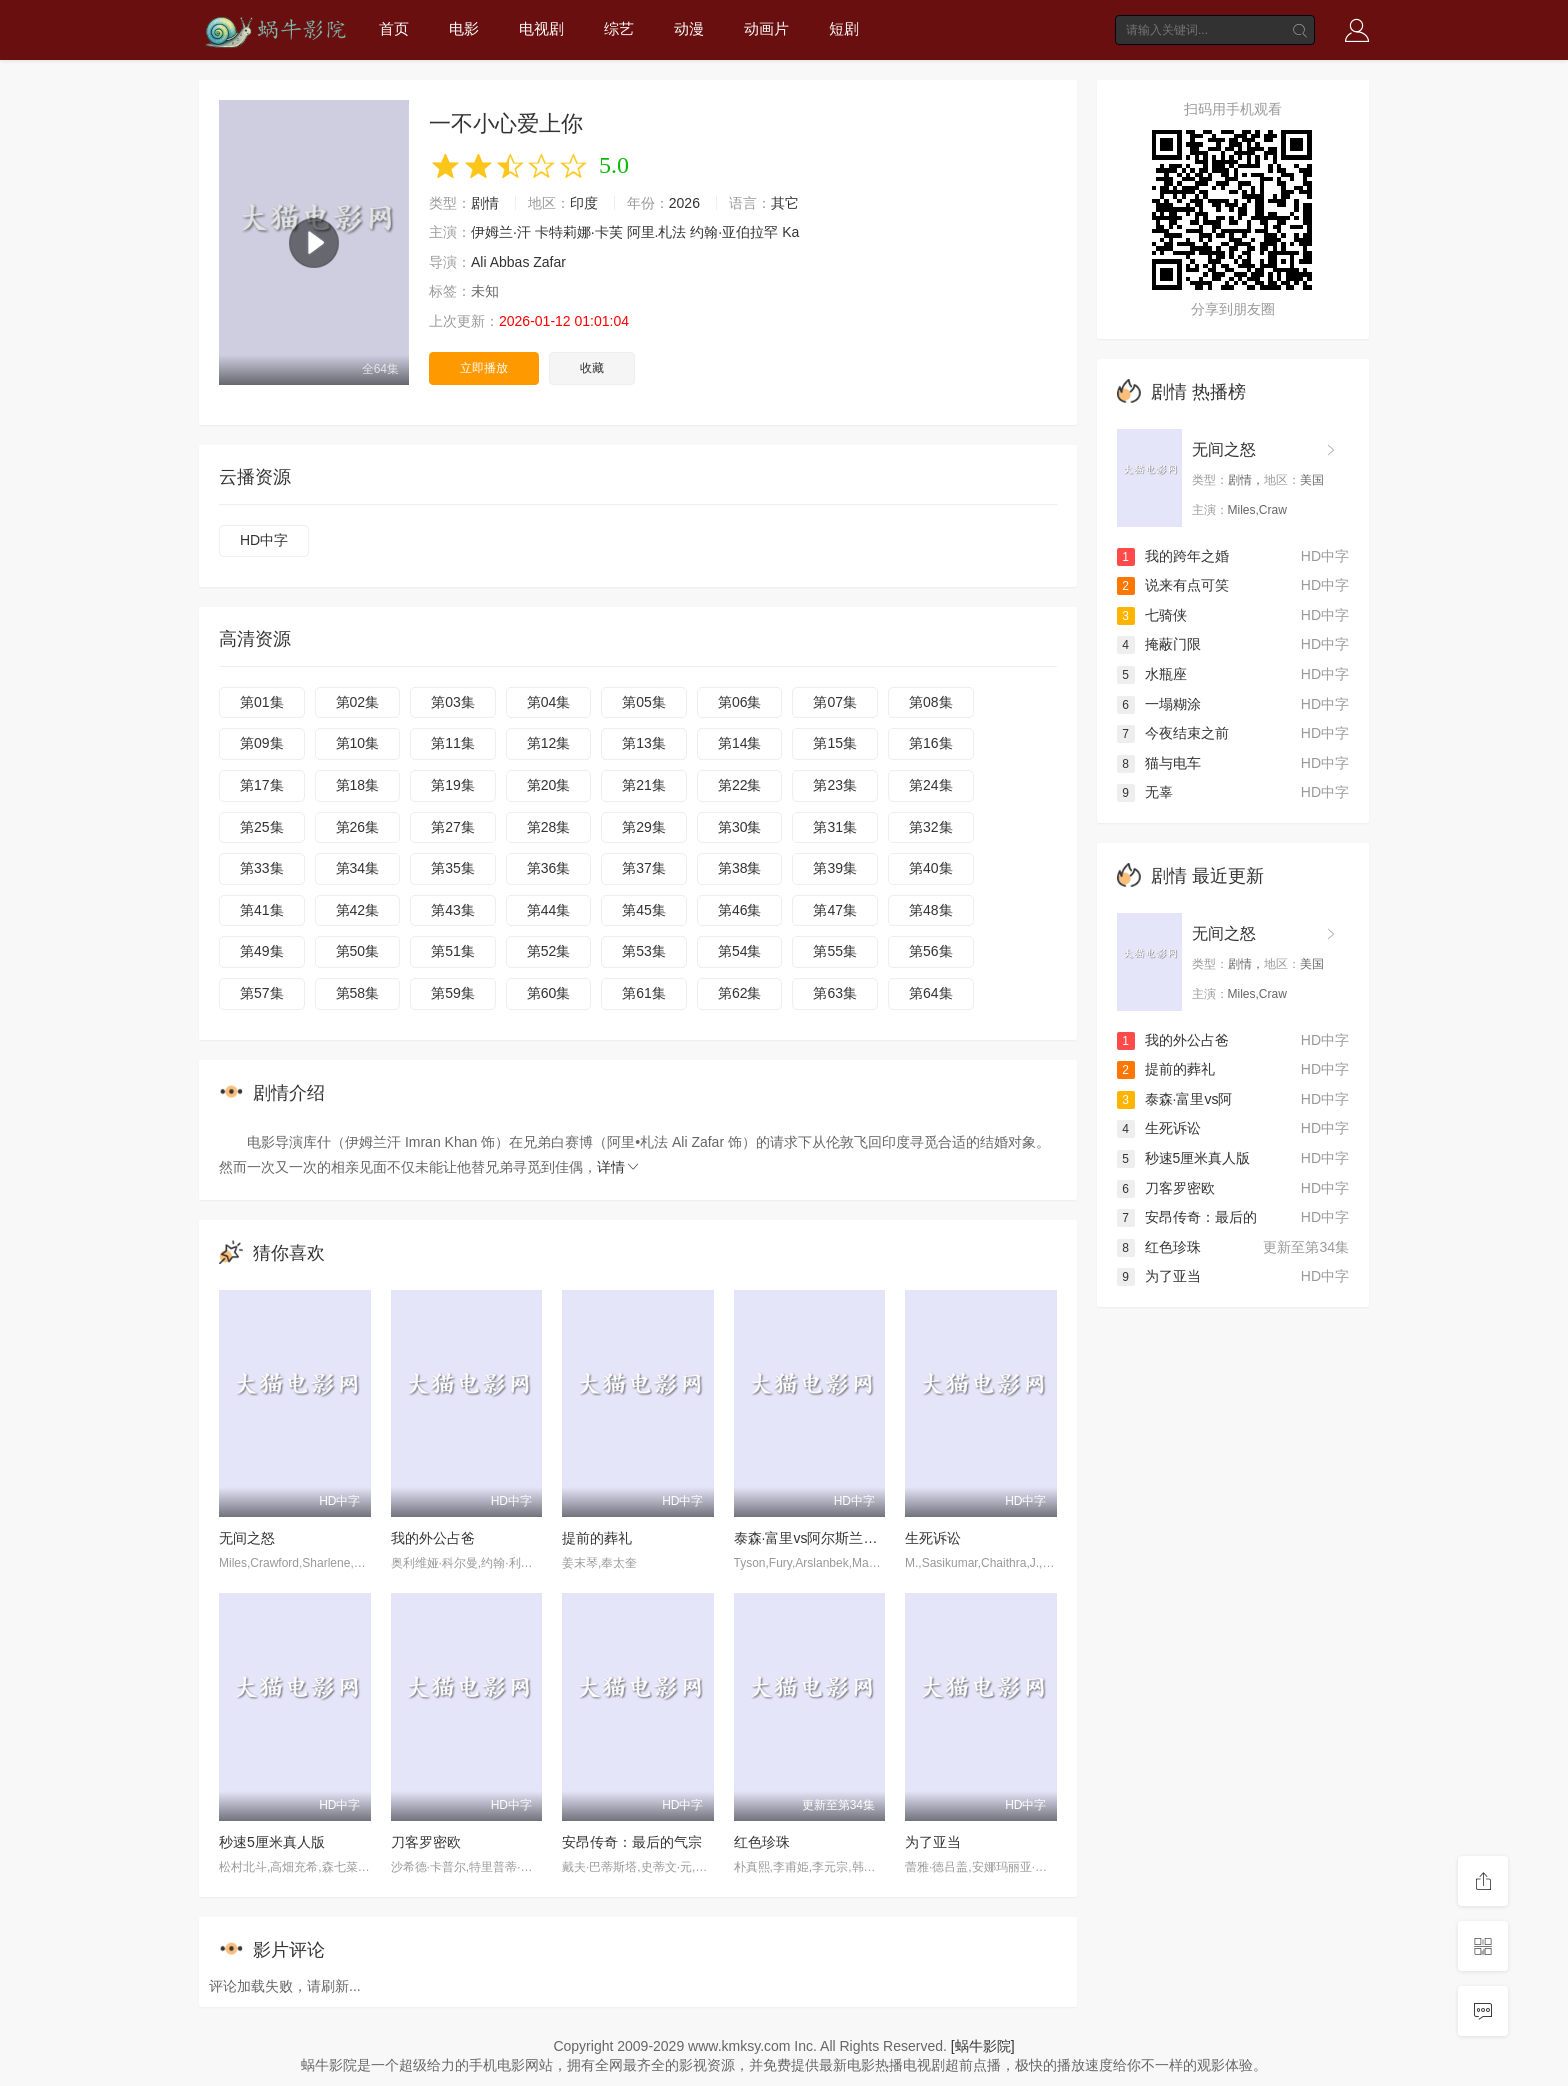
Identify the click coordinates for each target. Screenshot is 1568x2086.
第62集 (740, 993)
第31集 (835, 827)
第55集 (835, 951)
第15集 (835, 743)
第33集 (262, 868)
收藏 (592, 368)
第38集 (740, 868)
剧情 (485, 203)
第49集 (262, 951)
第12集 (549, 743)
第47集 (835, 910)
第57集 (262, 993)
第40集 (931, 868)
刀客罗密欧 (426, 1842)
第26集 (358, 827)
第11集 (453, 743)
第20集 (549, 785)
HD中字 (264, 540)
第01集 (262, 702)
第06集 (740, 702)
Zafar (549, 262)
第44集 (549, 910)
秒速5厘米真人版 (272, 1842)
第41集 (262, 910)
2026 (684, 203)
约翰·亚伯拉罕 (734, 232)
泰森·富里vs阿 (1175, 1099)
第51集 (453, 951)
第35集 (453, 868)
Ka (790, 232)
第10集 (358, 743)
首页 (394, 28)
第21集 (644, 785)
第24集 (931, 785)
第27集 (453, 827)
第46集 (740, 910)
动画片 (766, 28)
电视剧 (541, 28)
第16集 (931, 743)
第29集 (644, 827)
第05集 (644, 702)
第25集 (262, 827)
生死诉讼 (933, 1538)
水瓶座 (1152, 674)
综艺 (619, 28)
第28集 (549, 827)
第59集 (453, 993)
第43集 (453, 910)
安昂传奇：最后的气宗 (632, 1842)
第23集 (835, 785)
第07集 (835, 702)
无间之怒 (247, 1538)
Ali (479, 262)
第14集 (740, 743)
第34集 (358, 868)
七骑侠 (1152, 615)
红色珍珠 (762, 1842)
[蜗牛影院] (983, 2046)
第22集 (740, 785)
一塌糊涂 (1159, 704)
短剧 (844, 28)
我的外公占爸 (433, 1538)
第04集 (549, 702)
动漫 (689, 28)
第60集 (549, 993)
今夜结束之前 (1173, 733)
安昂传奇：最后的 (1187, 1217)
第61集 (644, 993)
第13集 (644, 743)
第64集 (931, 993)
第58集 (358, 993)
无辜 (1145, 792)
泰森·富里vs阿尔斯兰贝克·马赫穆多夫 (850, 1538)
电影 (464, 28)
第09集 (262, 743)
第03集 (453, 702)
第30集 (740, 827)
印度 (584, 203)
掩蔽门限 (1159, 644)
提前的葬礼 (597, 1538)
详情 (619, 1167)
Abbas (510, 262)
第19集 (453, 785)
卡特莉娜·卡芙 (579, 232)
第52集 (549, 951)
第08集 (931, 702)
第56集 (931, 951)
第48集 (931, 910)
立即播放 (484, 368)
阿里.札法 (657, 232)
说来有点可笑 (1173, 585)
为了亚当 (933, 1842)
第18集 (358, 785)
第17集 (262, 785)
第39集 (835, 868)
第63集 (835, 993)
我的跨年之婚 (1173, 556)
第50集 (358, 951)
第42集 (358, 910)
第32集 (931, 827)
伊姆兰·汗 (501, 232)
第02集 (358, 702)
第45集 (644, 910)
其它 (785, 203)
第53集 (644, 951)
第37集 (644, 868)
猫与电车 (1159, 763)
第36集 (549, 868)
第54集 (740, 951)
